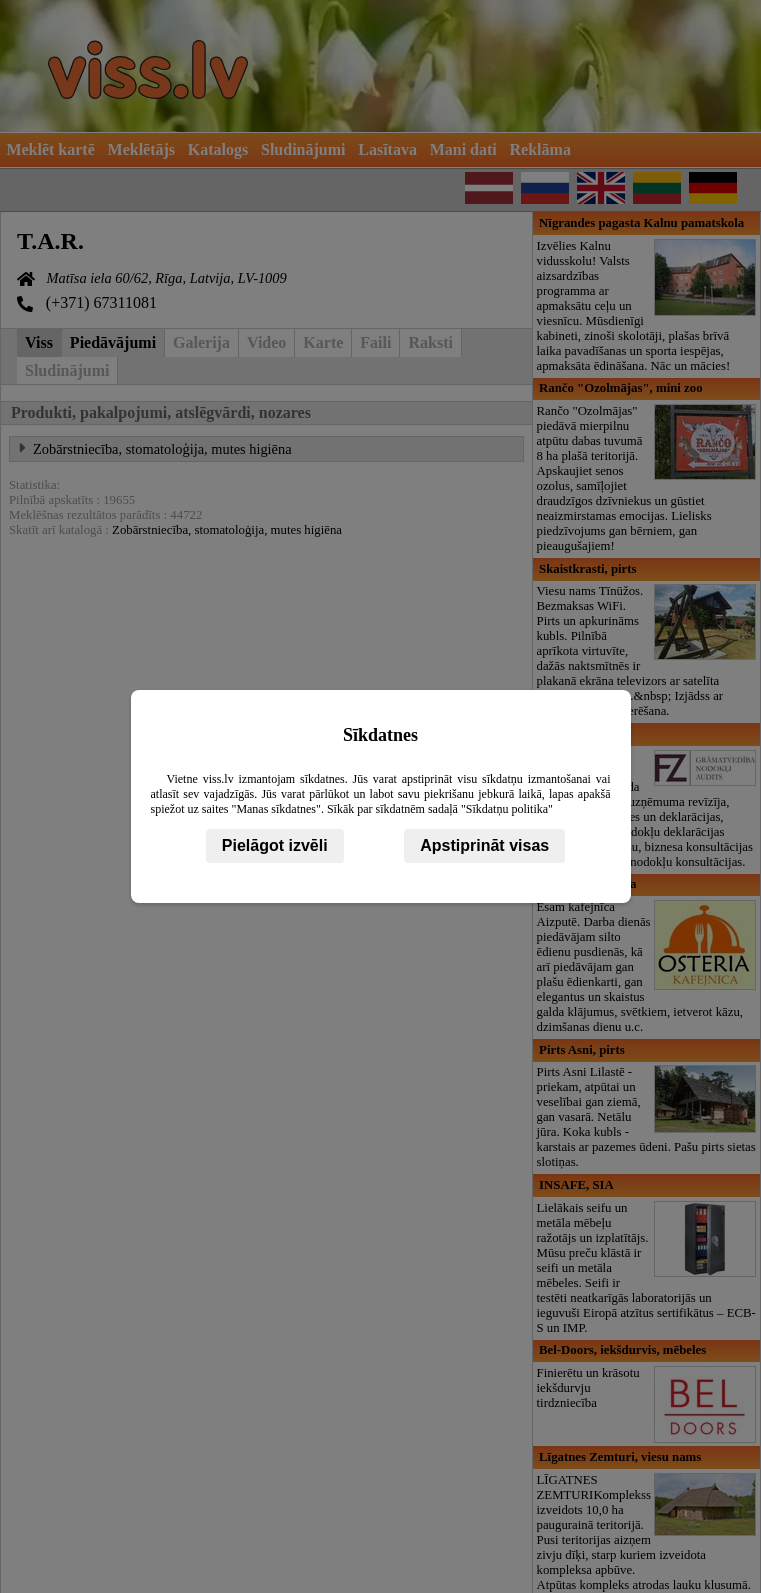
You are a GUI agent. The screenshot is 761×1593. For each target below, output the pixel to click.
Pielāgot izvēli (275, 845)
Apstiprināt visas (484, 845)
